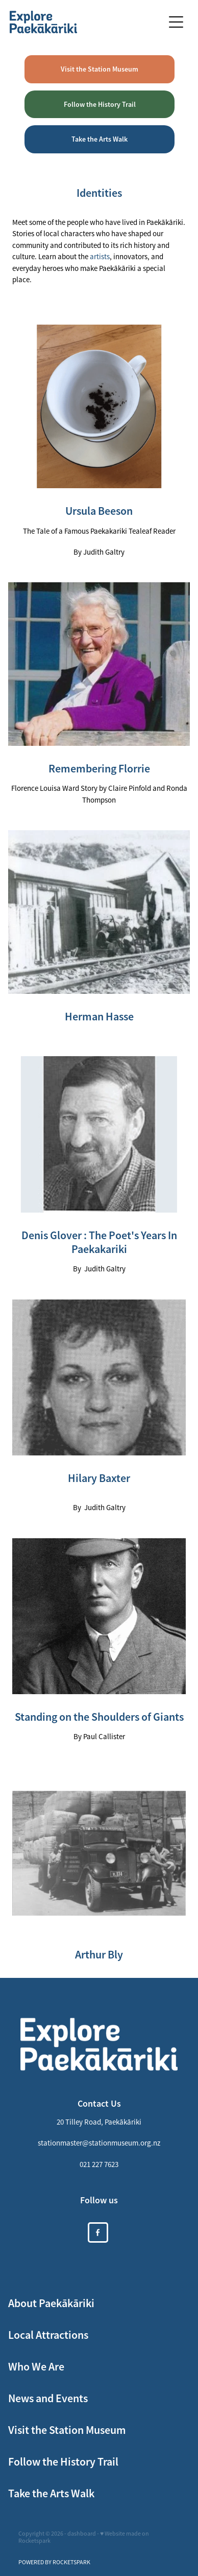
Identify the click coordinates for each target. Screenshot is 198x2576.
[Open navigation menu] (176, 22)
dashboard (81, 2533)
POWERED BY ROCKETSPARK (54, 2562)
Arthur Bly (99, 1954)
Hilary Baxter (99, 1478)
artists (100, 256)
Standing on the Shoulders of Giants (99, 1716)
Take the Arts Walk (99, 139)
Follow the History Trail (100, 104)
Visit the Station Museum (99, 69)
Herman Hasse (99, 1016)
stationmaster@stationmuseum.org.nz (99, 2143)
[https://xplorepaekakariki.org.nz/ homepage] (86, 22)
